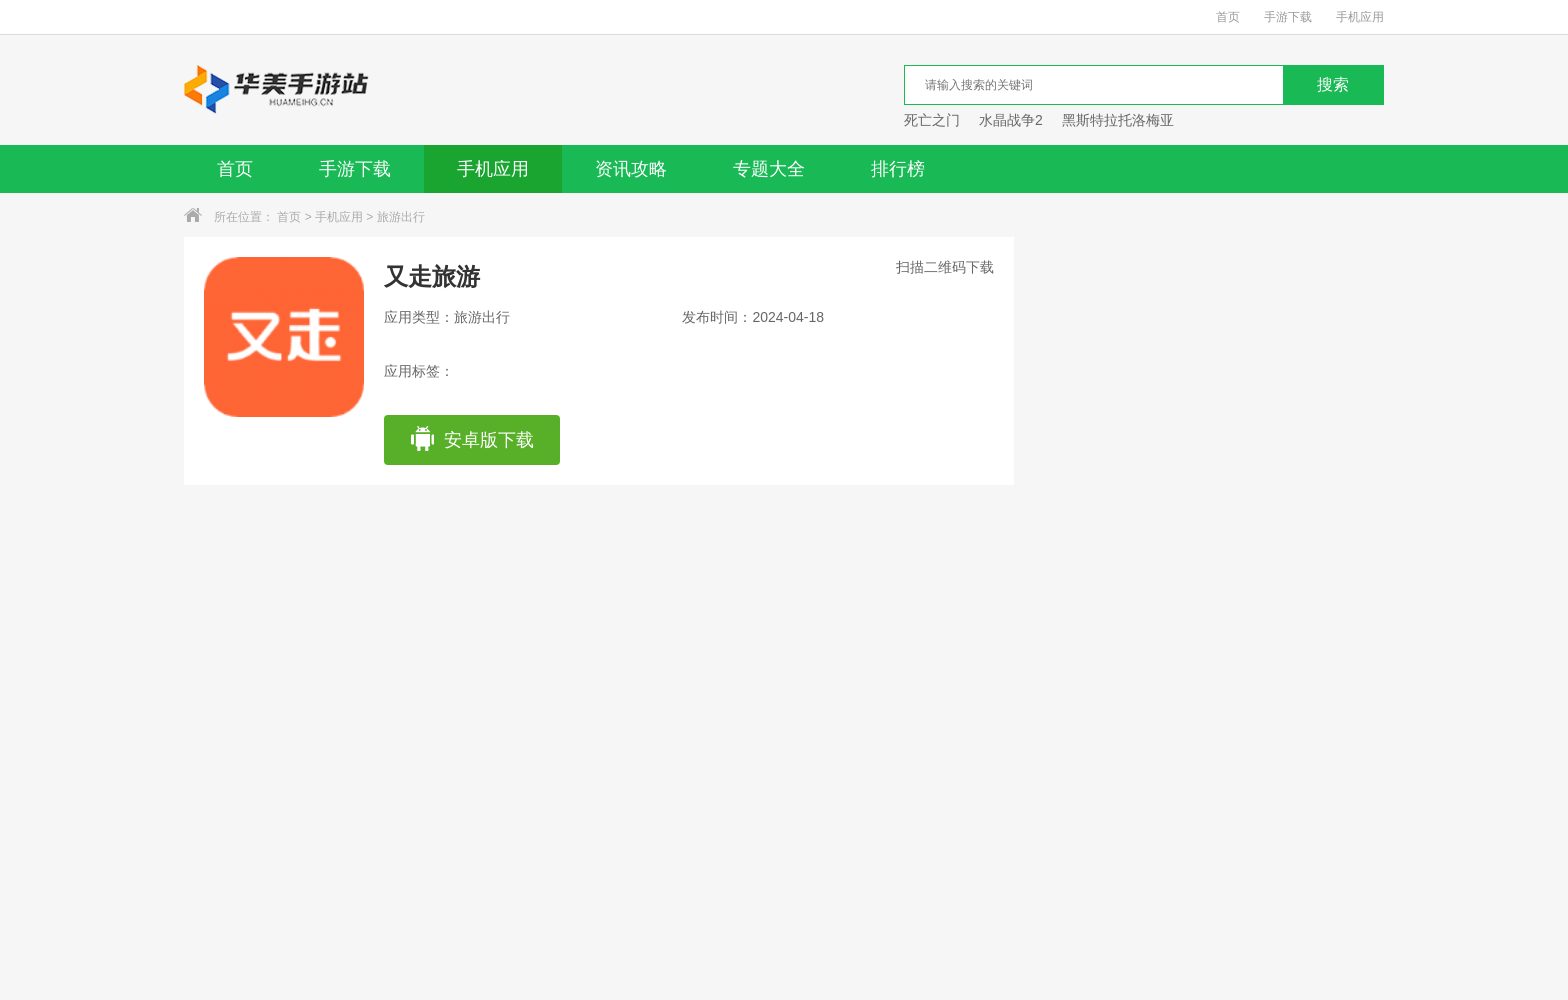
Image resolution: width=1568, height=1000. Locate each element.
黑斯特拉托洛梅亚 (1118, 120)
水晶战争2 (1011, 120)
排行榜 (898, 169)
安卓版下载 (471, 440)
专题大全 (769, 169)
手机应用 (1360, 17)
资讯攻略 (631, 169)
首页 (1228, 17)
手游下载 (1288, 17)
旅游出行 (401, 217)
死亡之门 (932, 120)
